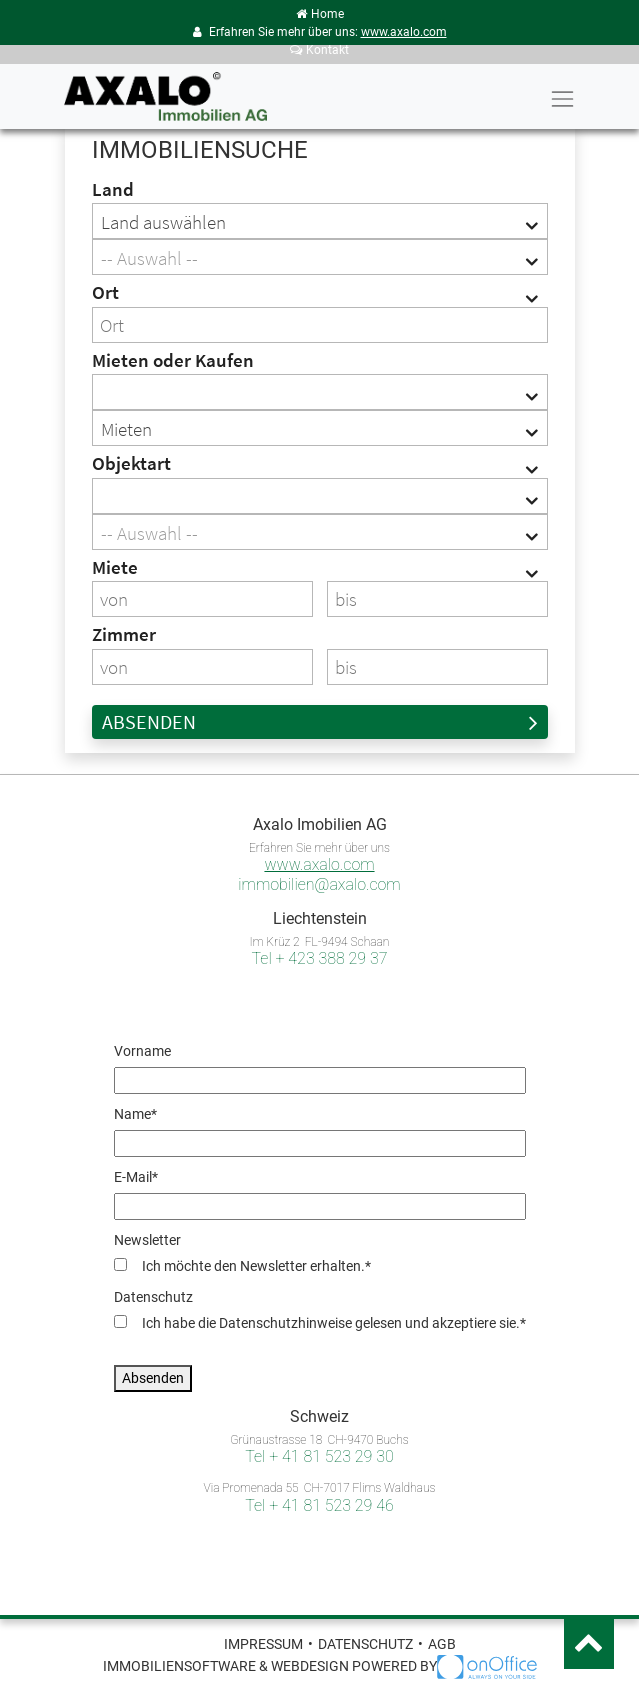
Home (320, 14)
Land (113, 189)
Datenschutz (153, 1297)
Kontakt (319, 50)
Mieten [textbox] (126, 429)
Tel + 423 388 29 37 (320, 958)
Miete (115, 567)
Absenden (320, 721)
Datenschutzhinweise (285, 1323)
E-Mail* (136, 1177)
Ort (105, 292)
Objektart (131, 463)
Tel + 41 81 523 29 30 (319, 1456)
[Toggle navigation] (562, 99)
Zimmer (124, 634)
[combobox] (320, 221)
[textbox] (320, 258)
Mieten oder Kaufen (173, 360)
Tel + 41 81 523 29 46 (319, 1505)
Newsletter (147, 1240)
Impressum (263, 1644)
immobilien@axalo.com (319, 884)
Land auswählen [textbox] (163, 222)
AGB (442, 1644)
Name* (135, 1114)
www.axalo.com (404, 32)
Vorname (142, 1051)
